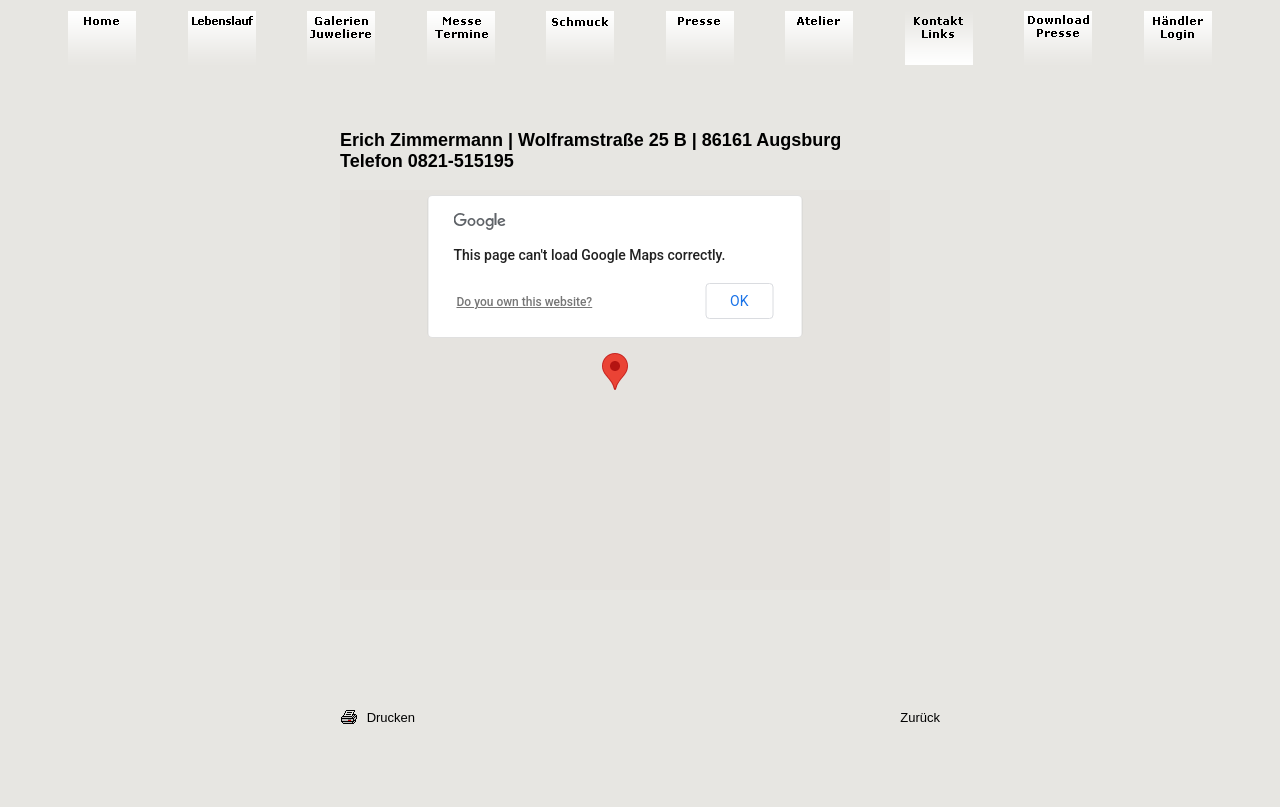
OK (739, 301)
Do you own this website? (525, 302)
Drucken (391, 717)
